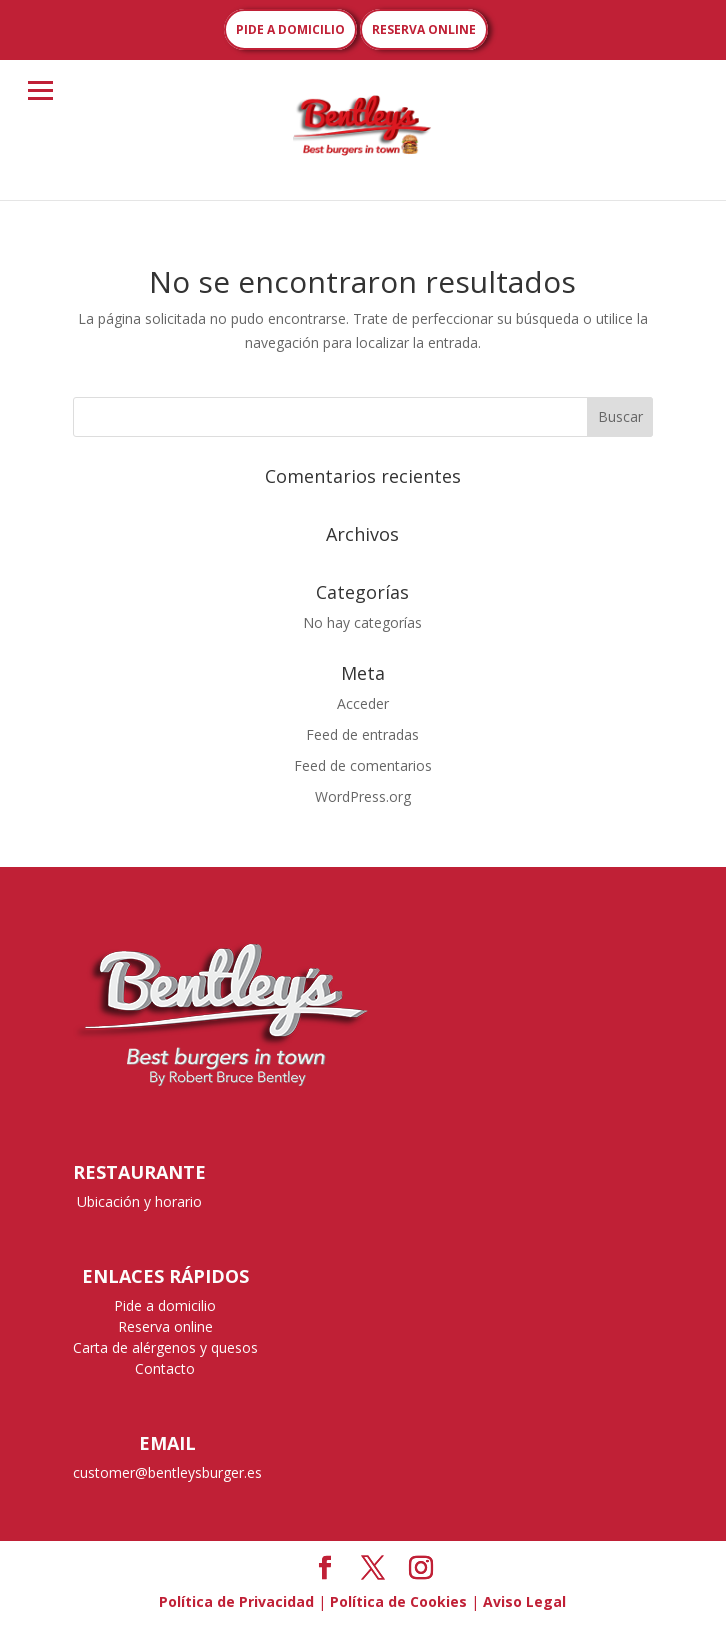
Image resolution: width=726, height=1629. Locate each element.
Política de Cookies (398, 1601)
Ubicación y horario (139, 1201)
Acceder (363, 703)
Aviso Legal (524, 1601)
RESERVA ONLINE (424, 29)
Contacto (165, 1368)
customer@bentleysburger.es (167, 1472)
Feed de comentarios (363, 765)
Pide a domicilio (165, 1305)
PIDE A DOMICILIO (290, 29)
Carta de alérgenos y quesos (165, 1347)
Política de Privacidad (236, 1601)
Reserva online (165, 1326)
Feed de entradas (362, 734)
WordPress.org (363, 796)
